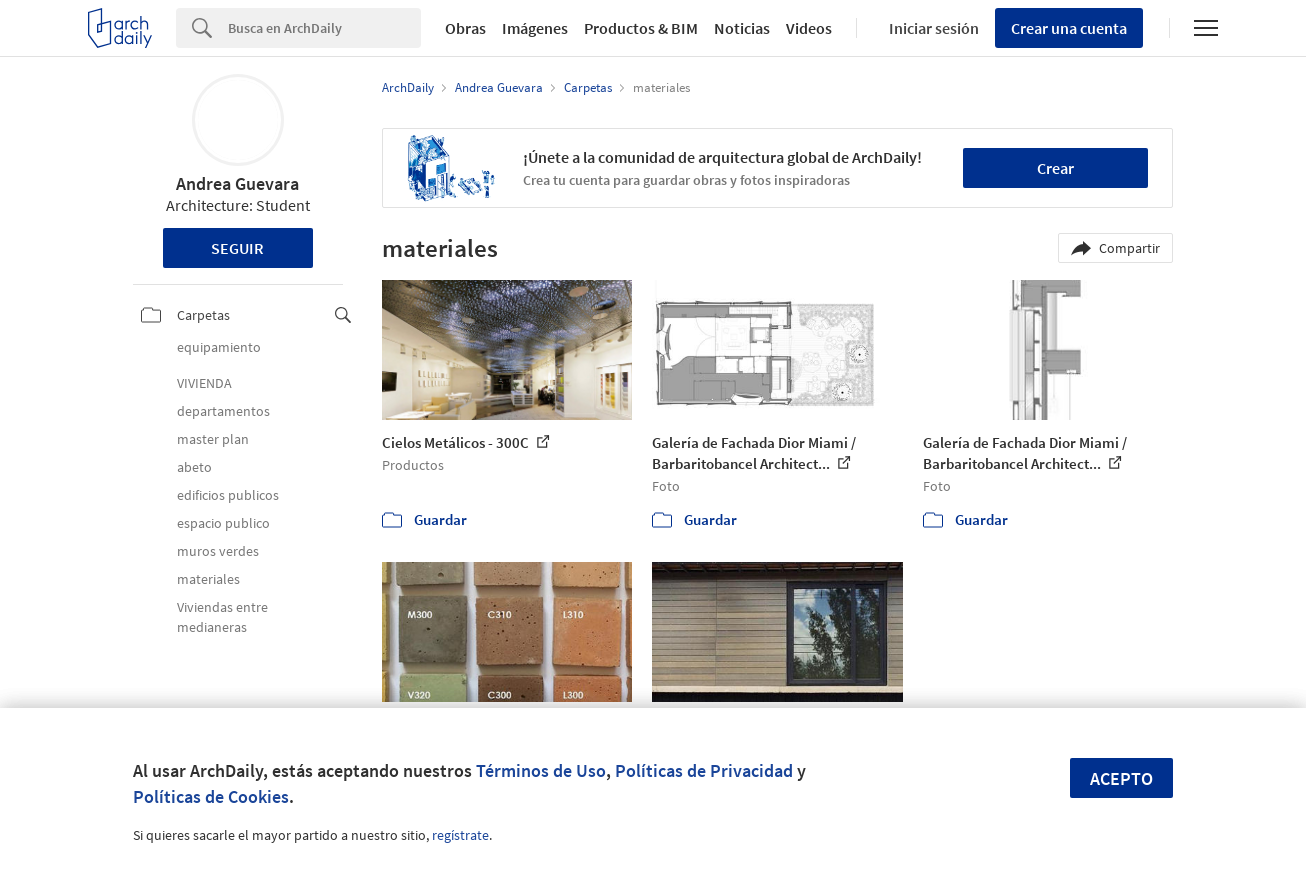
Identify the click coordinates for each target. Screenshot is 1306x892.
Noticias (742, 28)
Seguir (237, 248)
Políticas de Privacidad (704, 770)
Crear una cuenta (1069, 28)
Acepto (1121, 778)
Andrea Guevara (237, 183)
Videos (809, 28)
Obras (465, 28)
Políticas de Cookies (211, 796)
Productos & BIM (641, 28)
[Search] (324, 28)
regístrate (460, 835)
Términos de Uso (541, 770)
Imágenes (535, 28)
